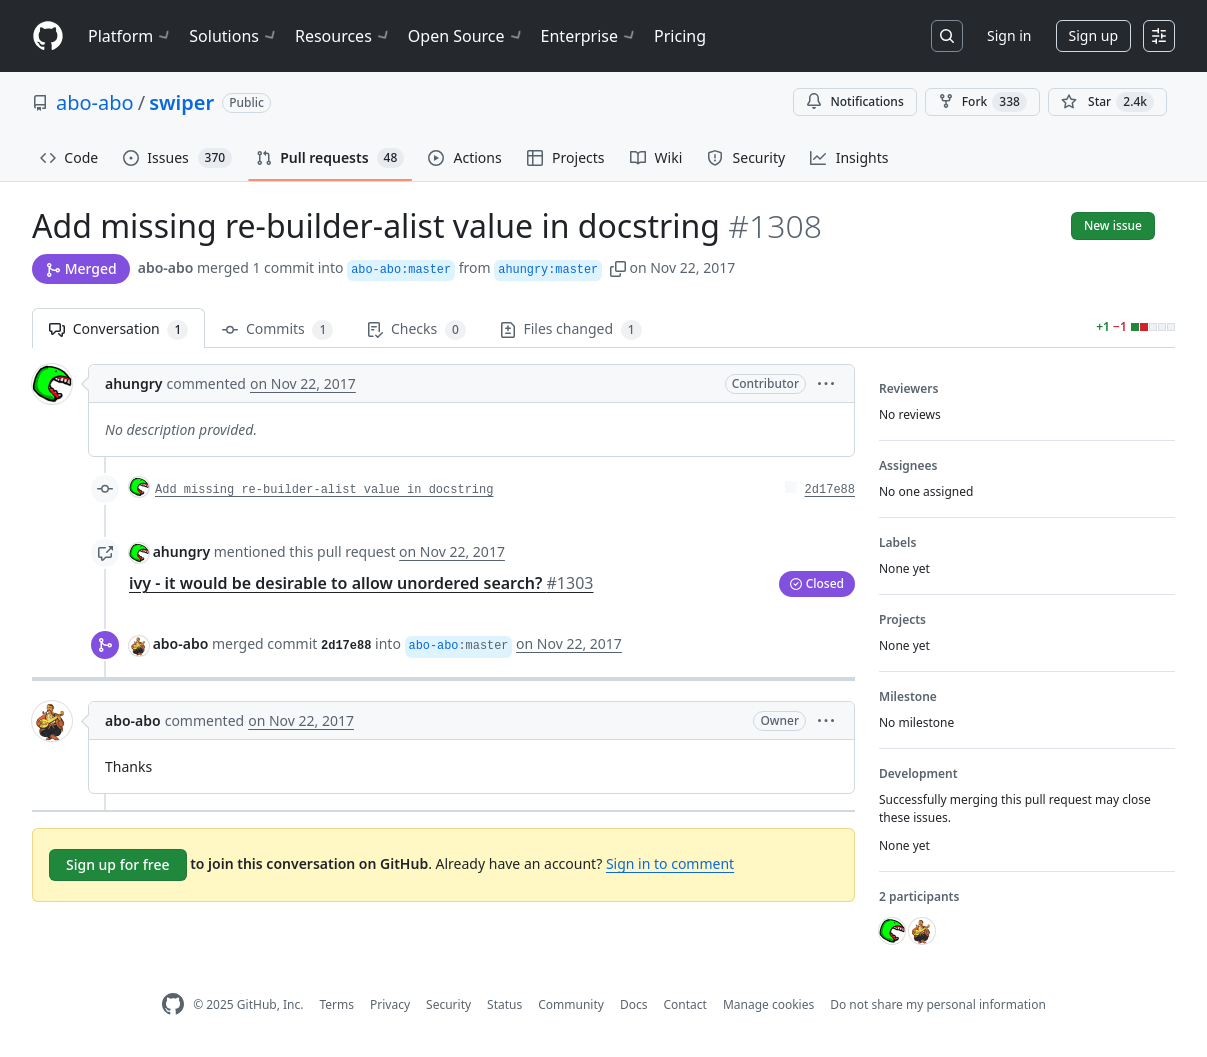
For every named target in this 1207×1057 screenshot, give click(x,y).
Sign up (1093, 35)
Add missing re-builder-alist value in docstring (324, 490)
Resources (343, 36)
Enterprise (589, 36)
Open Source (466, 36)
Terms (336, 1004)
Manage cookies (768, 1004)
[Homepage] (48, 36)
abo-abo (95, 102)
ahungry (134, 383)
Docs (634, 1004)
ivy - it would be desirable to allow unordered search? (361, 583)
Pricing (680, 36)
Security (448, 1004)
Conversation (118, 329)
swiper (181, 102)
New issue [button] (1113, 225)
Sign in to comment (670, 863)
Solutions (234, 36)
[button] (618, 267)
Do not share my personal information (938, 1004)
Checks (416, 329)
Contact (684, 1004)
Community (571, 1004)
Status (504, 1004)
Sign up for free (118, 864)
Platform (130, 36)
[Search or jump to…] (947, 36)
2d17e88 (830, 490)
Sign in (1009, 35)
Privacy (390, 1004)
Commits (277, 329)
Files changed (571, 329)
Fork (982, 102)
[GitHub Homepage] (173, 1004)
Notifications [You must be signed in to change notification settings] (854, 101)
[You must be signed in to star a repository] (1107, 102)
